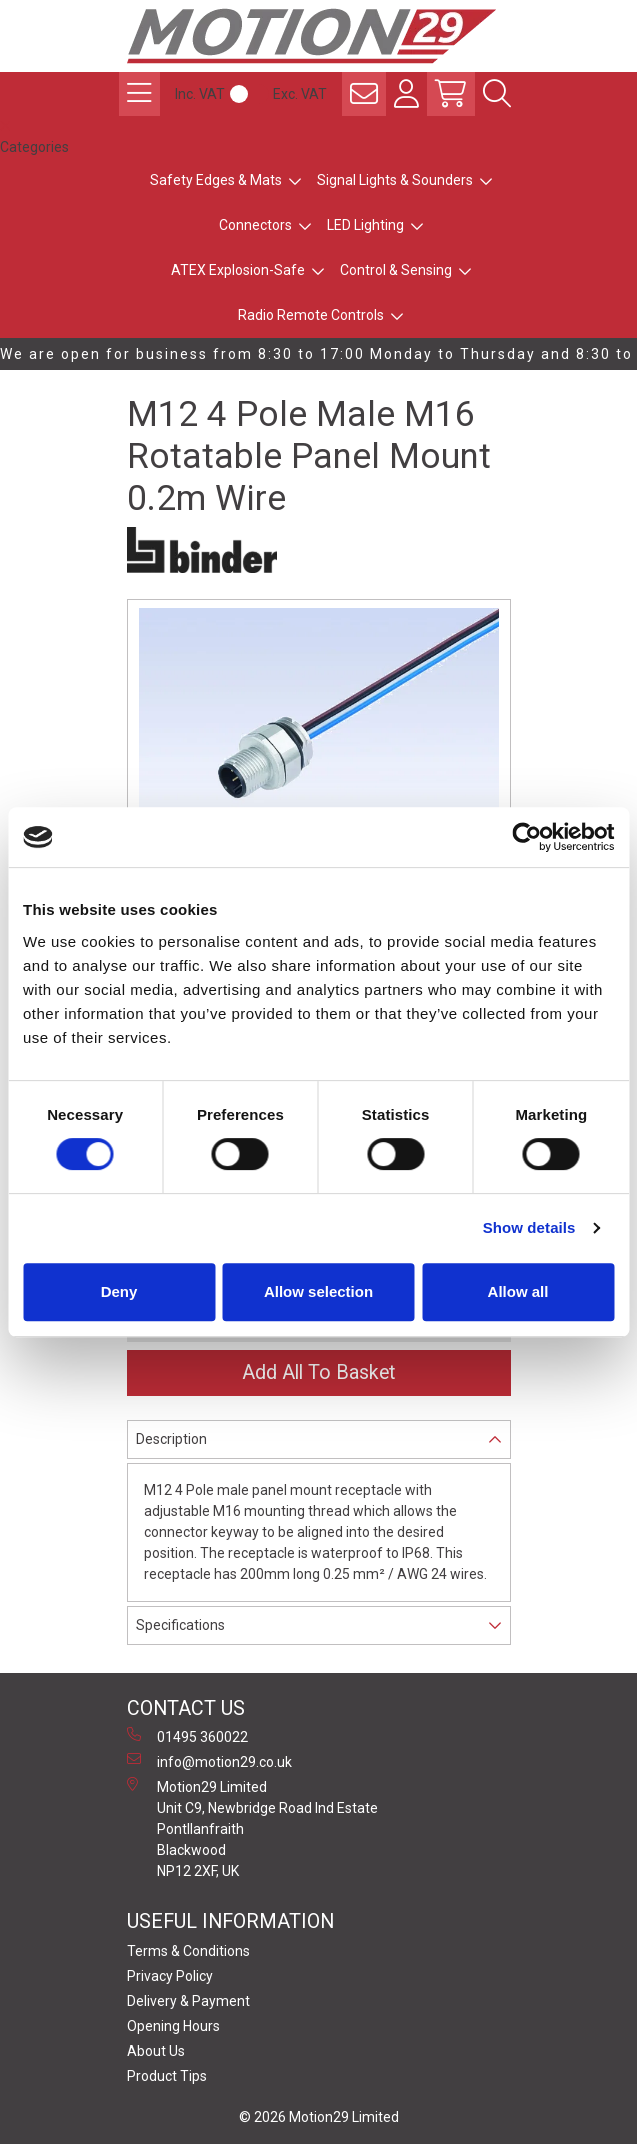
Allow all (518, 1291)
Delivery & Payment (188, 2001)
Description (171, 1439)
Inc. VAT (200, 94)
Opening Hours (173, 2026)
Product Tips (167, 2076)
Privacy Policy (170, 1976)
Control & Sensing (396, 270)
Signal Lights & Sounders (395, 180)
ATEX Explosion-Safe (238, 270)
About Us (156, 2051)
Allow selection (318, 1291)
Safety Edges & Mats (216, 180)
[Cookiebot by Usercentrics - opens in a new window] (526, 837)
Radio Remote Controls (311, 315)
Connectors (255, 225)
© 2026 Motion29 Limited (319, 2117)
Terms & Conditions (188, 1951)
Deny (119, 1291)
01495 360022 (187, 1736)
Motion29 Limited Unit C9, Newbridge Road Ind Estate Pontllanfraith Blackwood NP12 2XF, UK (252, 1828)
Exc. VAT (300, 94)
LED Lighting (365, 225)
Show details (529, 1227)
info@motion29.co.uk (209, 1761)
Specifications (180, 1625)
